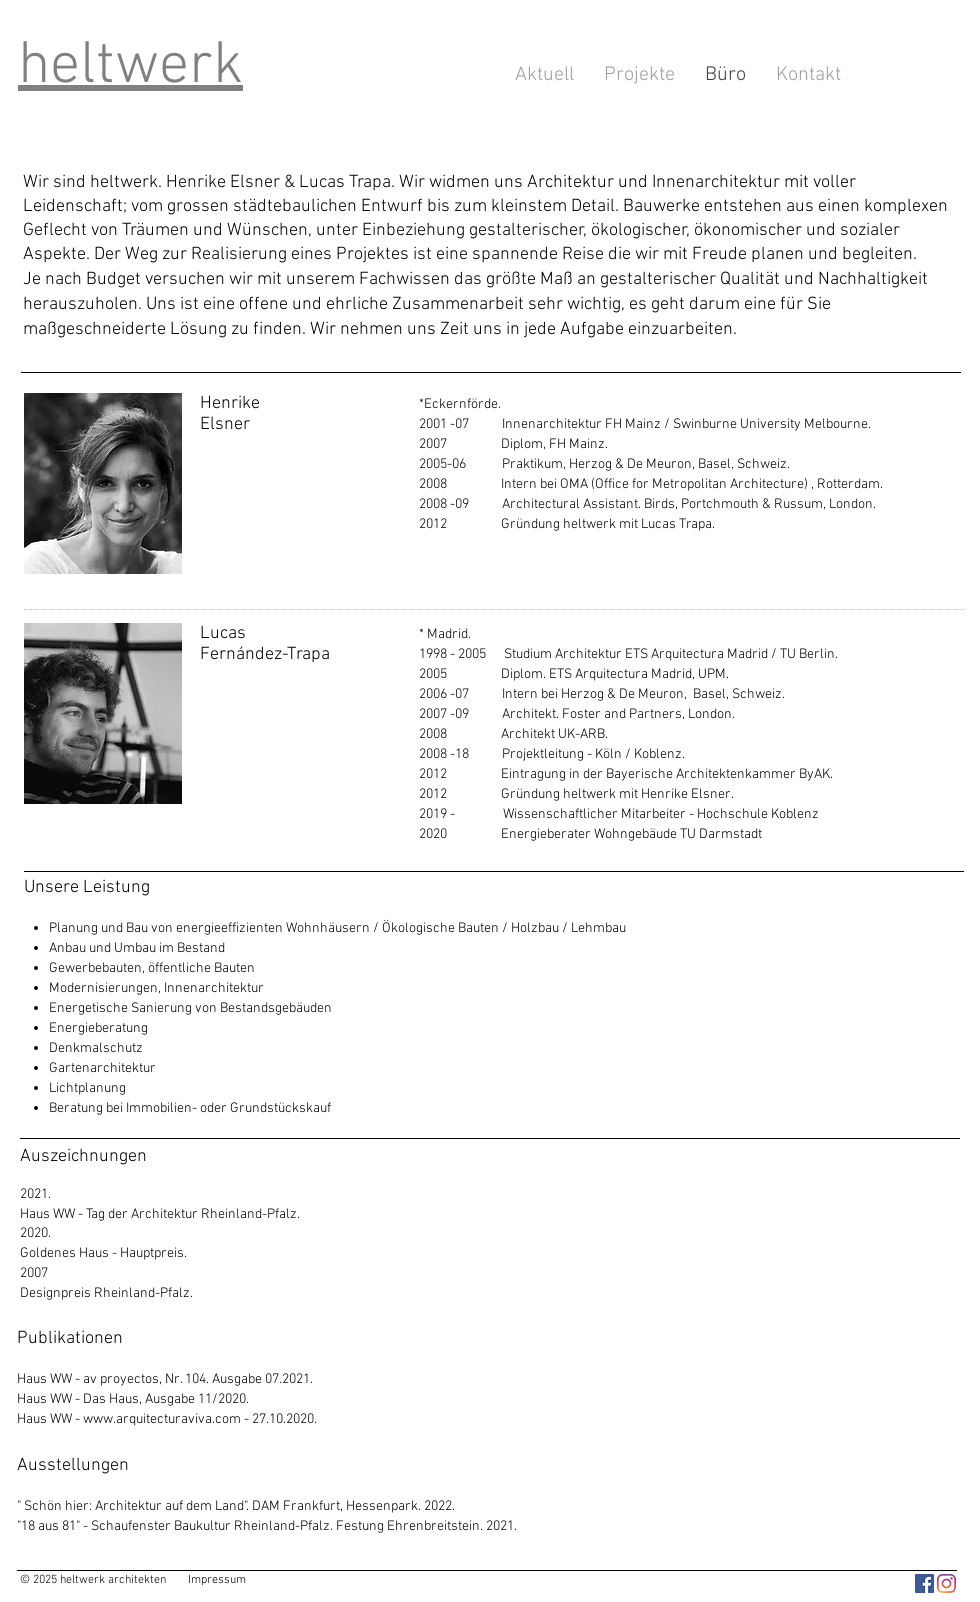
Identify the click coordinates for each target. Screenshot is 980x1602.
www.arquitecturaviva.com (162, 1419)
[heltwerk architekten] (924, 1583)
